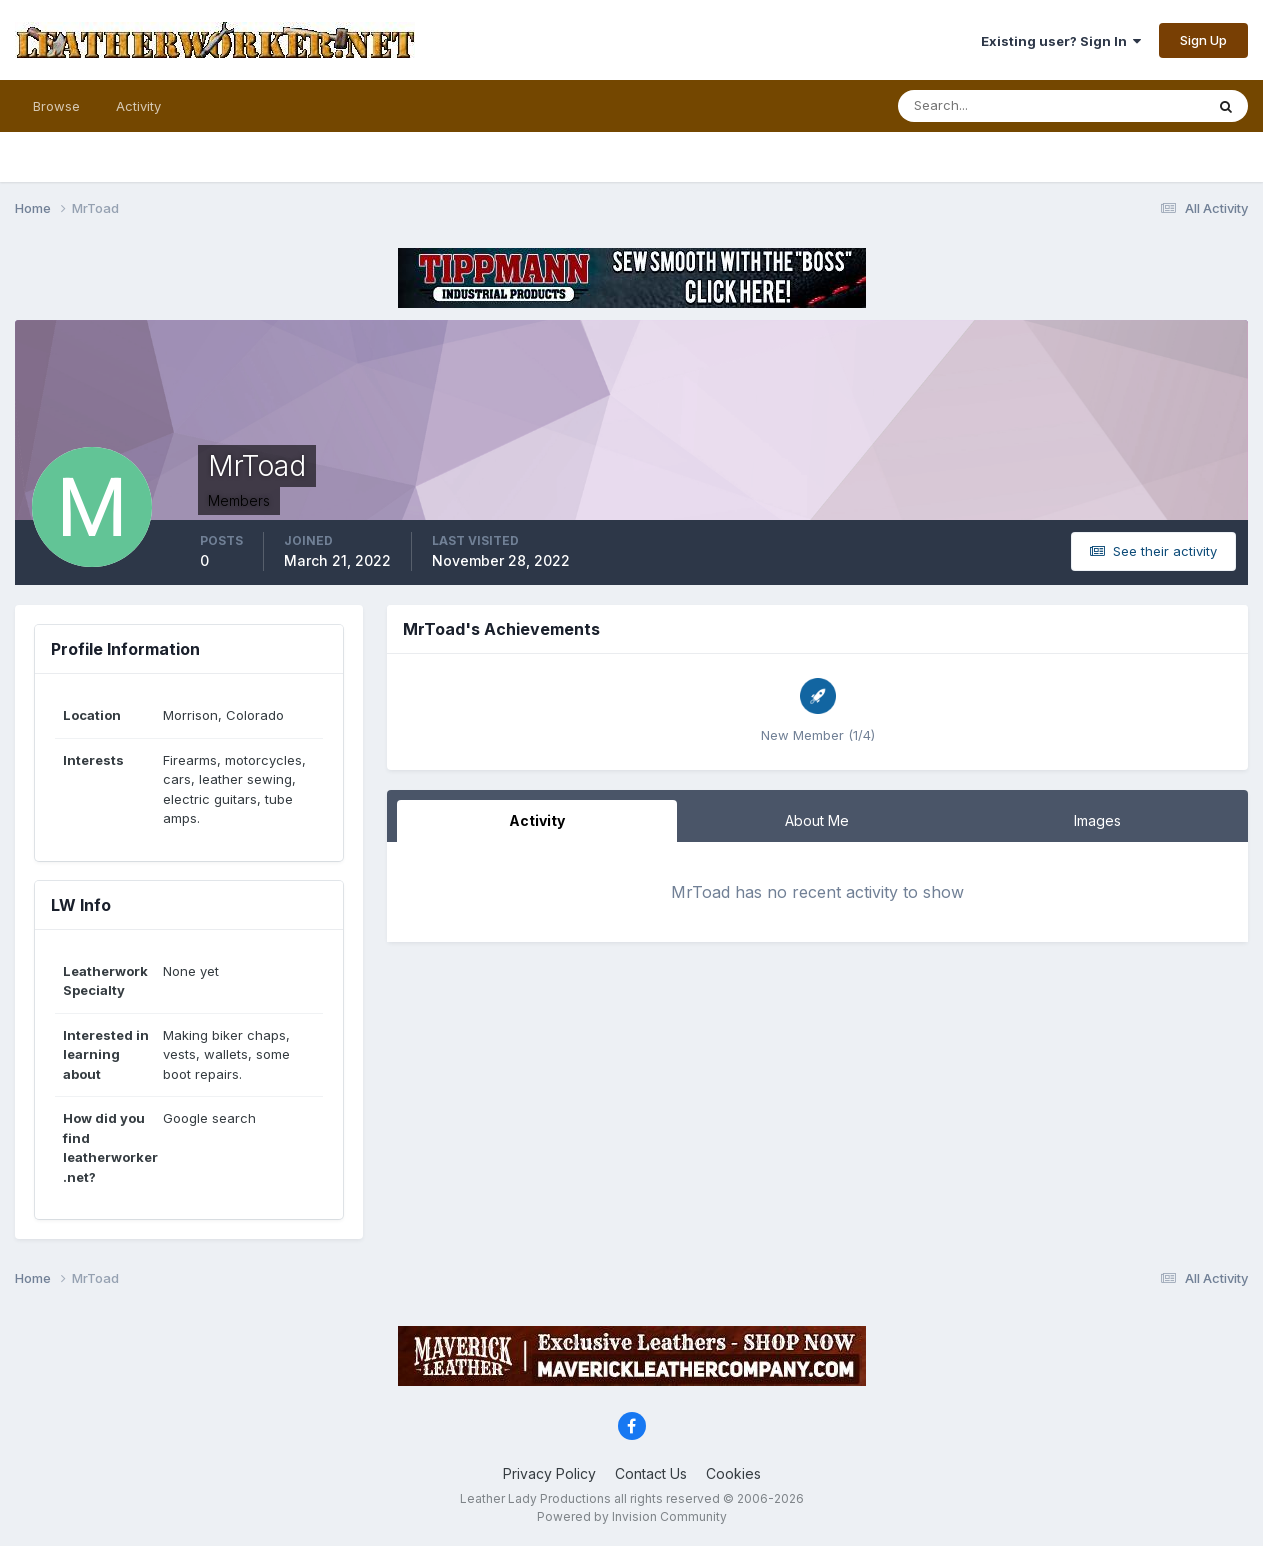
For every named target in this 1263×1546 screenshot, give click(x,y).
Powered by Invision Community (632, 1516)
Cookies (733, 1473)
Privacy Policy (549, 1473)
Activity (138, 106)
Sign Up (1203, 40)
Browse (56, 106)
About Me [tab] (817, 820)
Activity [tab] (537, 820)
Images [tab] (1097, 820)
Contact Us (651, 1473)
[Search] (986, 106)
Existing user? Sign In (1061, 41)
